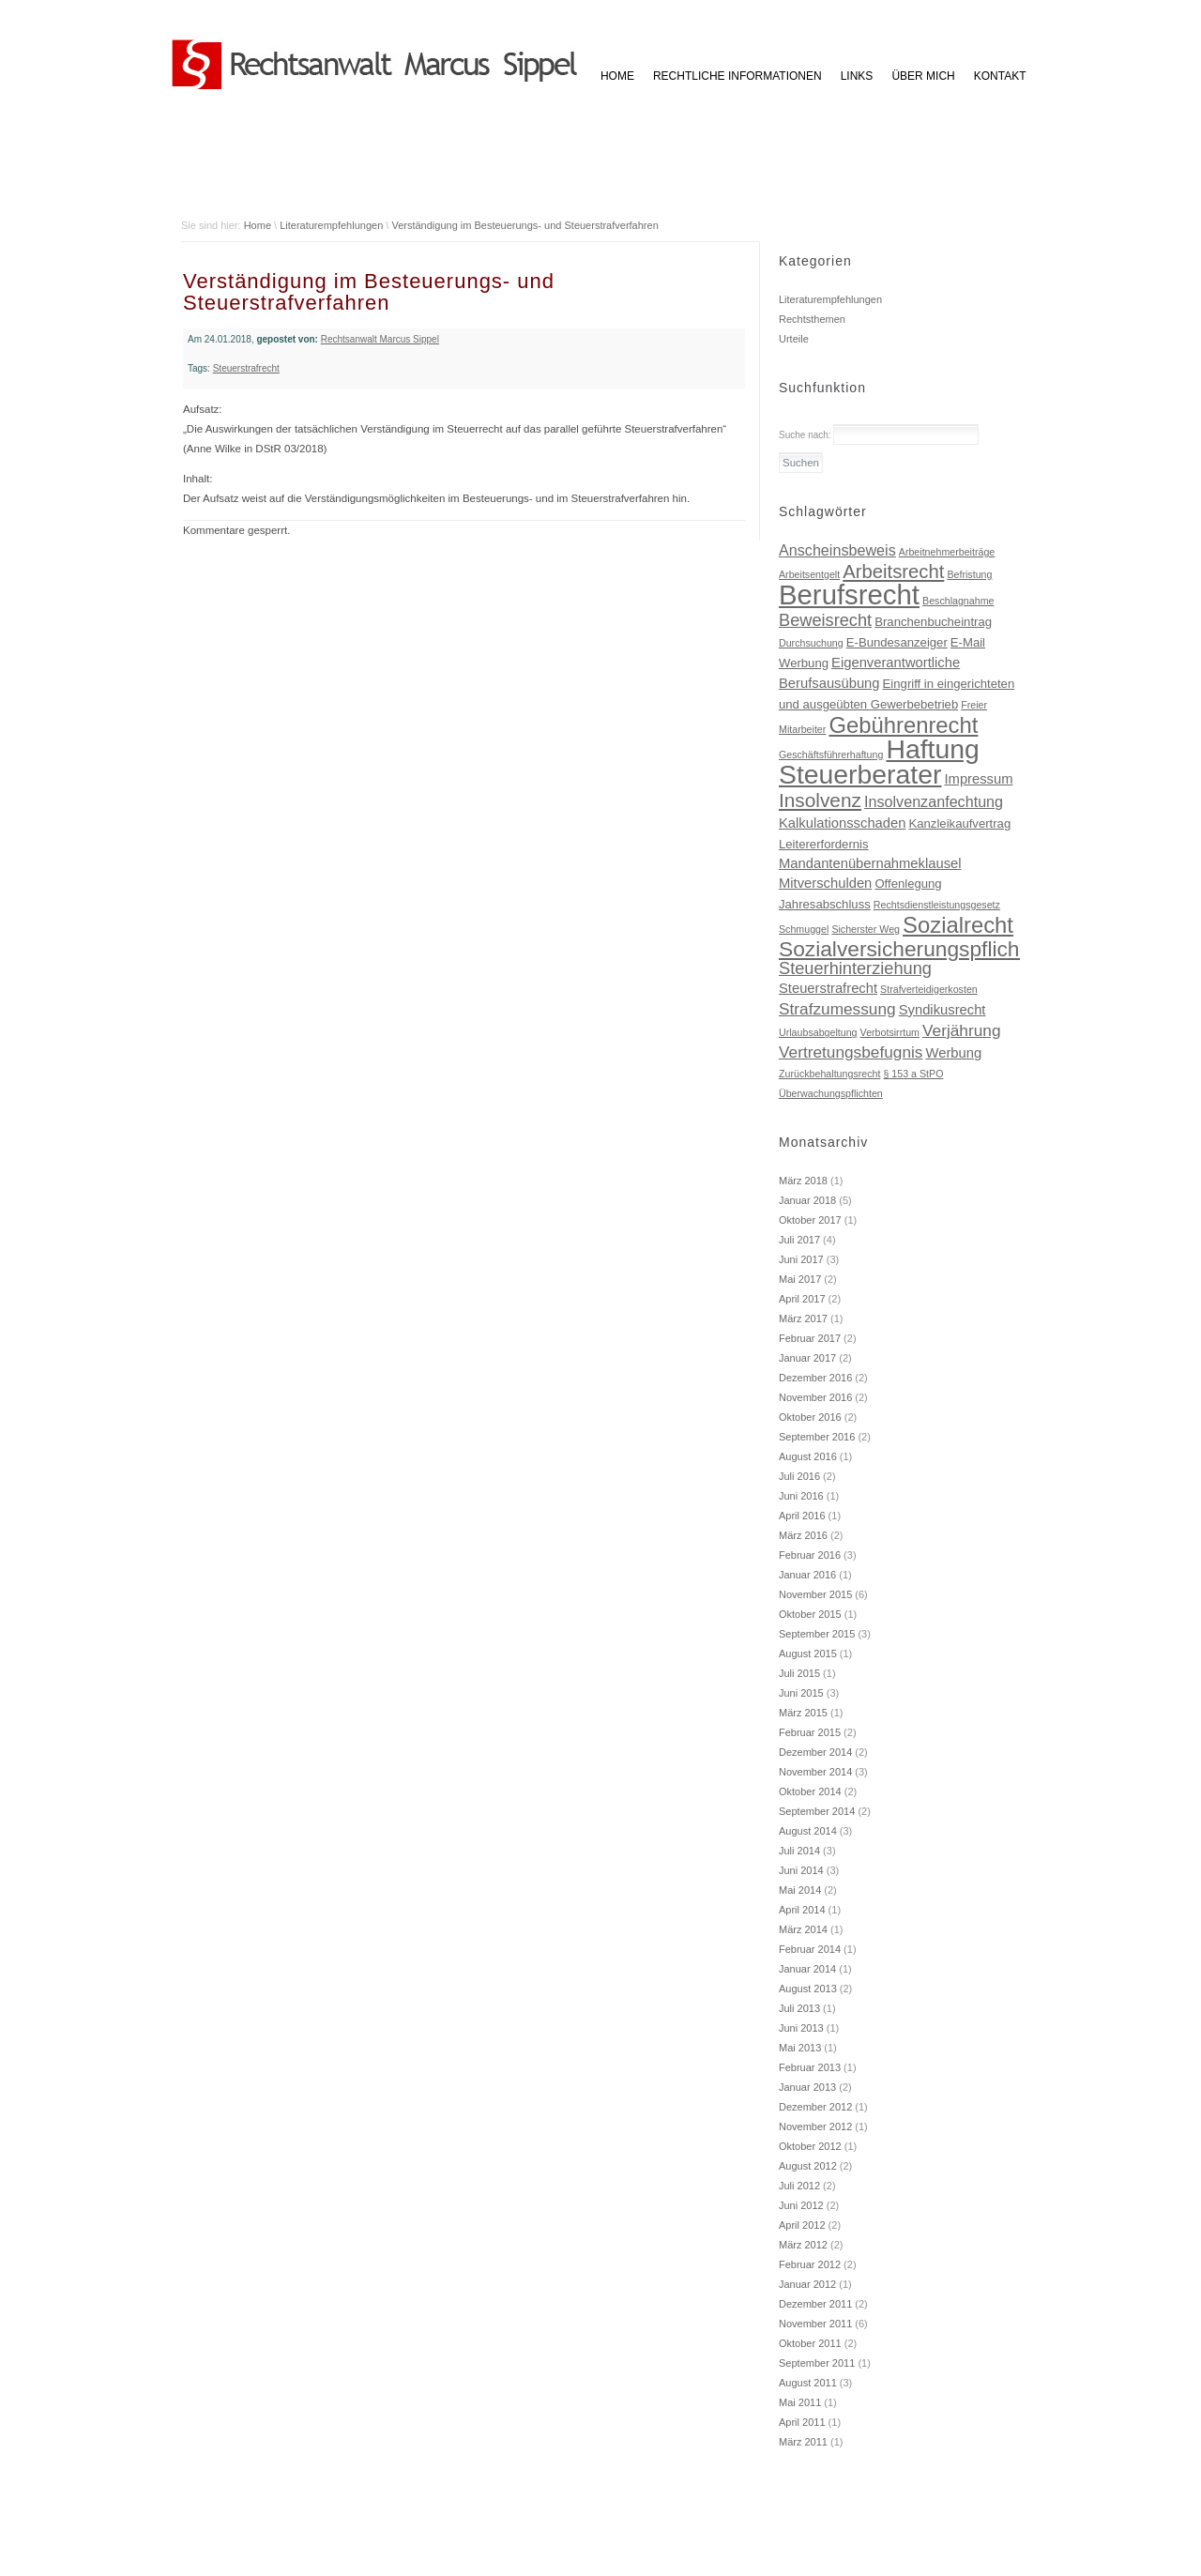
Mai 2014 (800, 1890)
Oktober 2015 (810, 1614)
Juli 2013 (799, 2008)
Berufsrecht (849, 594)
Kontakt (1000, 76)
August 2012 (808, 2166)
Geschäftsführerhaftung (831, 754)
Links (857, 76)
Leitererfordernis (824, 844)
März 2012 (803, 2244)
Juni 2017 (801, 1259)
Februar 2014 (810, 1949)
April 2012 (802, 2225)
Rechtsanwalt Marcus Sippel (380, 339)
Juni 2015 (801, 1693)
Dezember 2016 (815, 1377)
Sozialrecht (958, 924)
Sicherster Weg (865, 929)
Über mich (922, 76)
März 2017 (803, 1318)
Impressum (978, 778)
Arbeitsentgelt (809, 574)
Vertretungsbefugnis (850, 1052)
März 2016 (803, 1535)
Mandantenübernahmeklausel (870, 863)
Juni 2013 (801, 2028)
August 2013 (808, 1988)
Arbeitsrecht (893, 571)
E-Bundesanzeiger (897, 642)
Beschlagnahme (958, 600)
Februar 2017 (810, 1338)
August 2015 (808, 1653)
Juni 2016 (801, 1495)
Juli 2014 (799, 1850)
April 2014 (802, 1909)
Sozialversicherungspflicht (902, 949)
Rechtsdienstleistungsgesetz (937, 904)
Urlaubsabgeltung (818, 1032)
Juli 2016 (799, 1476)
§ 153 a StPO (913, 1073)
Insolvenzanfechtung (933, 801)
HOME (617, 76)
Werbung (954, 1052)
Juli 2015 (799, 1673)
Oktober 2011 (810, 2343)
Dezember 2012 (815, 2106)
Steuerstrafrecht (246, 368)
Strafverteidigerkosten (929, 989)
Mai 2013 (800, 2047)
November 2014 (815, 1771)
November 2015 (815, 1594)
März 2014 (803, 1929)
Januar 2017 (807, 1358)
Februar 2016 (810, 1555)
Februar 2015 (810, 1732)
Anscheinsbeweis (837, 549)
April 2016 (802, 1515)
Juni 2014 (801, 1870)
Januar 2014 (807, 1968)
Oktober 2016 (810, 1417)
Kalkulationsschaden (842, 823)
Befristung (969, 574)
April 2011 (802, 2422)
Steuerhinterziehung (855, 968)
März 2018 (803, 1180)
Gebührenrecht (903, 725)
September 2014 (817, 1811)
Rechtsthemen (812, 319)
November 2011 (815, 2323)
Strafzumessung (837, 1008)
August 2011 (808, 2382)
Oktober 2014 (810, 1791)
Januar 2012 (807, 2284)
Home (257, 225)
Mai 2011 (800, 2402)
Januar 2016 (807, 1574)
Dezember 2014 (815, 1752)
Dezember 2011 (815, 2303)
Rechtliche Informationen (737, 76)
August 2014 (808, 1831)
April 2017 (802, 1298)
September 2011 (817, 2363)
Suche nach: (805, 435)
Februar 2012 (810, 2264)
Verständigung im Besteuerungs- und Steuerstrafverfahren (524, 225)
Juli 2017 (799, 1239)
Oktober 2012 (810, 2146)
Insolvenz (820, 800)
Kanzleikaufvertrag (960, 823)
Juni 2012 (801, 2205)
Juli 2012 (799, 2185)
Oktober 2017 (810, 1220)
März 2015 (803, 1712)
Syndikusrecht (942, 1009)
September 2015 (817, 1633)
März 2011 (803, 2441)
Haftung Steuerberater (879, 761)
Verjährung (961, 1030)
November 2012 (815, 2126)
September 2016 (817, 1436)
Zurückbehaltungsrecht (829, 1073)
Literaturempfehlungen (331, 225)
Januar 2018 (807, 1200)
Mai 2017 (800, 1279)
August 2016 (808, 1456)
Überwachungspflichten (831, 1093)
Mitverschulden (825, 883)
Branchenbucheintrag (933, 622)
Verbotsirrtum (890, 1032)
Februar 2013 (810, 2067)
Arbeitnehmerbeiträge (947, 551)
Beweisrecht (825, 620)
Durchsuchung (811, 642)
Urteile (794, 338)
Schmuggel (804, 929)
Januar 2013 (807, 2087)
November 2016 (815, 1397)
